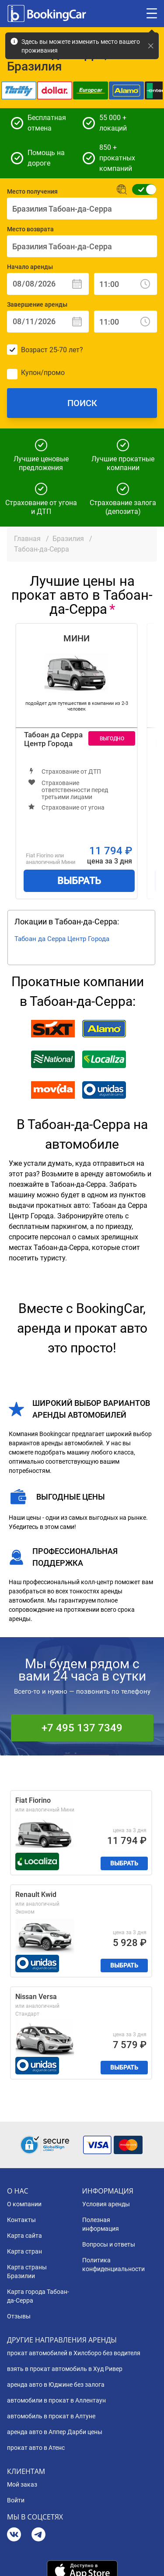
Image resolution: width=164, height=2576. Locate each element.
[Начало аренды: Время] (125, 284)
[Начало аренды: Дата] (48, 284)
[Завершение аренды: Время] (125, 322)
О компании (24, 2204)
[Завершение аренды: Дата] (48, 322)
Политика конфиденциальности (113, 2264)
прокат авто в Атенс (36, 2447)
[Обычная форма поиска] (141, 189)
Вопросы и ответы (108, 2244)
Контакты (21, 2219)
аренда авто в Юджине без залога (56, 2384)
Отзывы (19, 2316)
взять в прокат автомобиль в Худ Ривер (64, 2368)
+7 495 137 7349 (82, 1728)
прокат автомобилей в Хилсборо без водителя (73, 2353)
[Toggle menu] (152, 13)
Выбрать (79, 880)
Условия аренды (106, 2204)
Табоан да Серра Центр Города (53, 739)
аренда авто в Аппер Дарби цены (54, 2431)
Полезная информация (100, 2224)
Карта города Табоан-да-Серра (38, 2296)
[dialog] (147, 2559)
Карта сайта (24, 2235)
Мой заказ (22, 2484)
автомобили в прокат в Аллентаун (56, 2400)
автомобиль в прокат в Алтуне (51, 2416)
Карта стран (24, 2251)
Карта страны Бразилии (27, 2271)
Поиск (82, 403)
